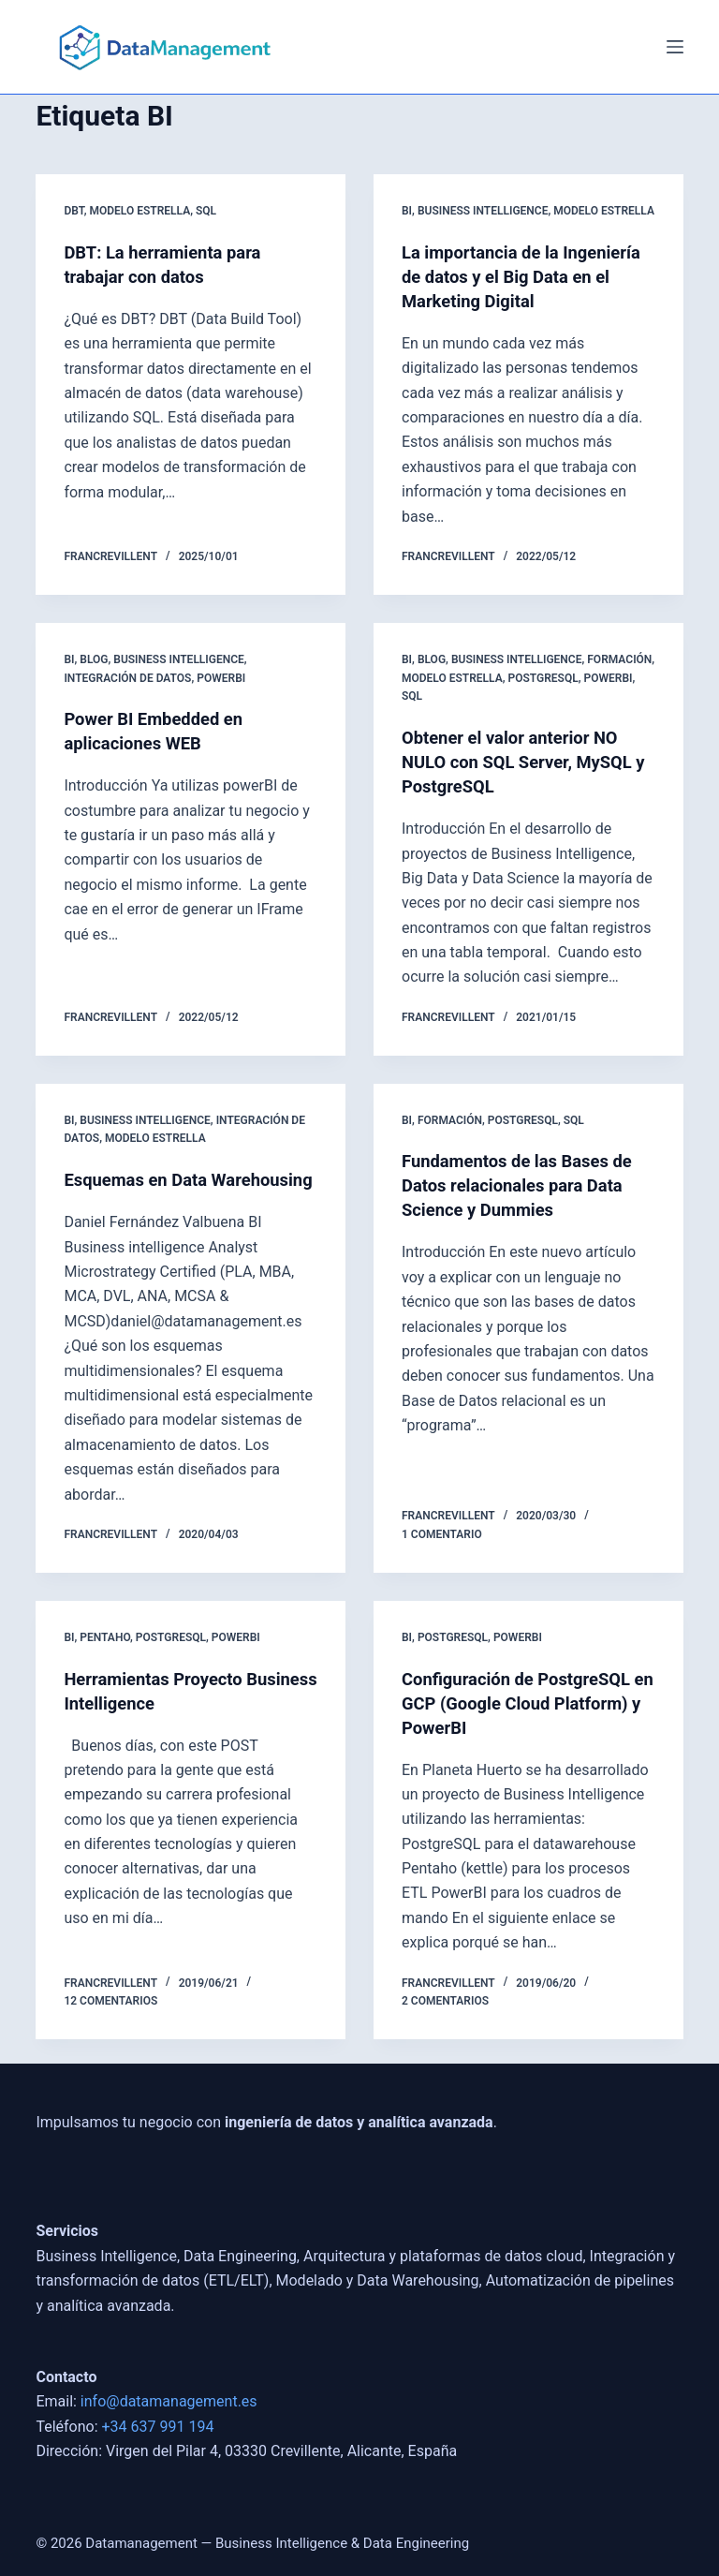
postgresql (543, 678)
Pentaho (105, 1661)
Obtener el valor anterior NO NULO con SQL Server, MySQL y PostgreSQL (527, 761)
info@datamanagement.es (169, 2402)
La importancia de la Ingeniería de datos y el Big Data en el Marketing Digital (518, 276)
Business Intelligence (483, 210)
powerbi (221, 678)
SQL (206, 210)
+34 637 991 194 (158, 2426)
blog (94, 659)
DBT (73, 210)
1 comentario (442, 1558)
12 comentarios (110, 2025)
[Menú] (675, 46)
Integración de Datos (127, 678)
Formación (619, 659)
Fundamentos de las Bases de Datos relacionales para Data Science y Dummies (527, 1185)
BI (407, 210)
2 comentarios (445, 2025)
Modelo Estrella (139, 210)
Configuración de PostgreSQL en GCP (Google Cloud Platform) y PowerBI (526, 1727)
